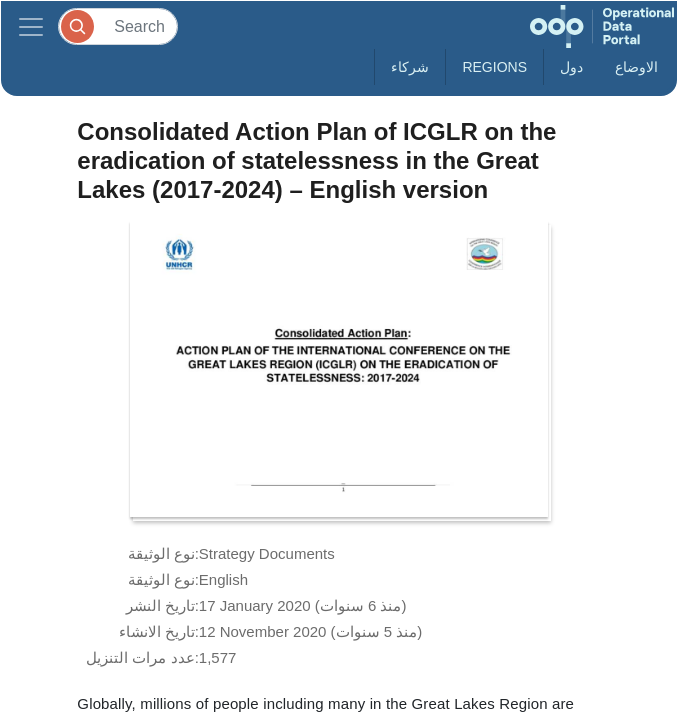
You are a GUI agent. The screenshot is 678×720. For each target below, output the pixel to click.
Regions (494, 67)
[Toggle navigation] (31, 26)
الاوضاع (636, 67)
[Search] (118, 26)
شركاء (410, 67)
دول (571, 67)
